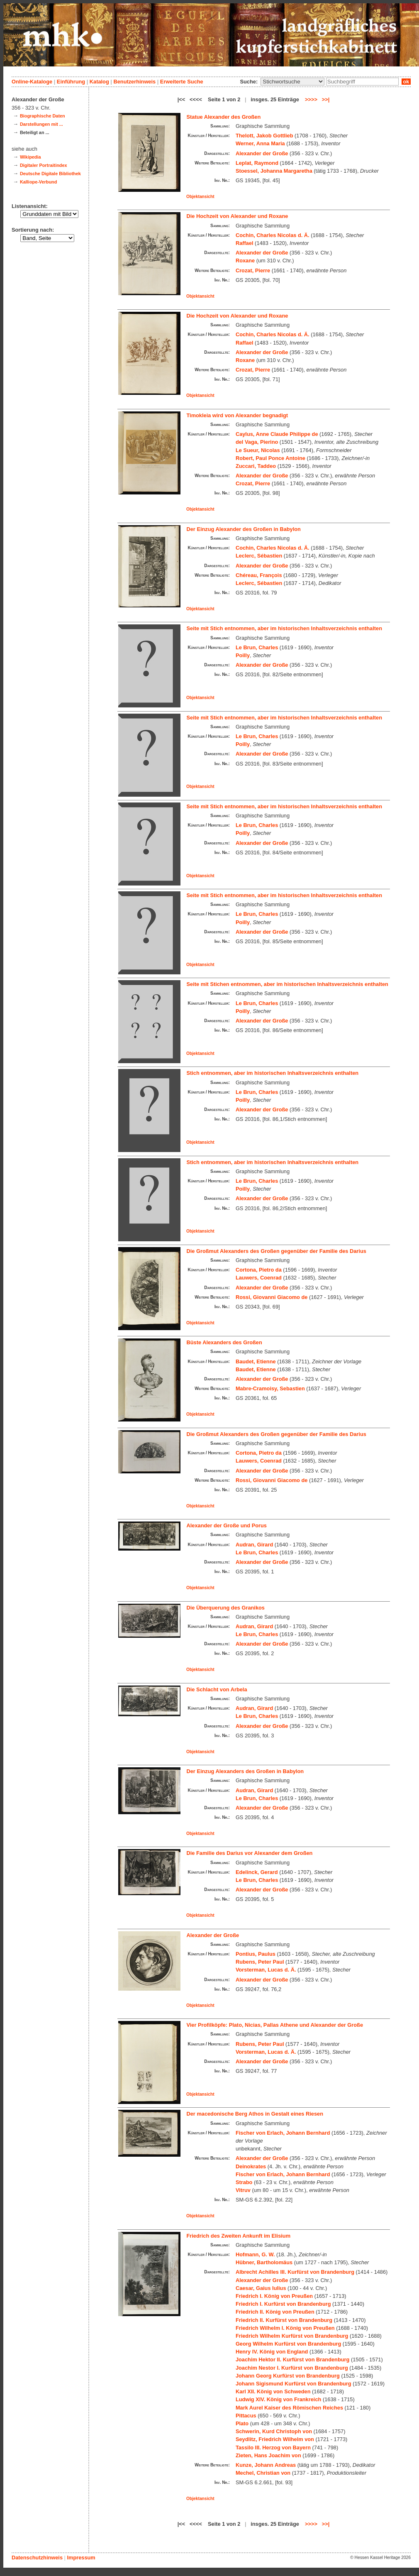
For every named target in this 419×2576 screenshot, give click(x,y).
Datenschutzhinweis (37, 2557)
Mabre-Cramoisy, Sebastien (270, 1388)
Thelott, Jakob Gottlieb (264, 135)
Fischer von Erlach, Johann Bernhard (283, 2133)
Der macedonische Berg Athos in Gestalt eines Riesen (255, 2114)
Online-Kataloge (32, 81)
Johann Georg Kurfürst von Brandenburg (288, 2376)
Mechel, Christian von (263, 2473)
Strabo (244, 2182)
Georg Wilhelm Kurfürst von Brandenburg (288, 2344)
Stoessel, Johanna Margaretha (274, 171)
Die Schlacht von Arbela (217, 1689)
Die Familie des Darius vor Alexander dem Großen (250, 1853)
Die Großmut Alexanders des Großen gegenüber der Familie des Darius (276, 1251)
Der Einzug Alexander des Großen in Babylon (244, 529)
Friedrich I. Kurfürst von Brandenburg (283, 2304)
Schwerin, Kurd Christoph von (274, 2431)
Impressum (81, 2557)
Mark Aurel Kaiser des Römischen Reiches (289, 2408)
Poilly (243, 655)
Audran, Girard (254, 1544)
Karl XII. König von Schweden (273, 2391)
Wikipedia (30, 156)
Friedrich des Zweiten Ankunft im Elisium (239, 2236)
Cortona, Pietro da (259, 1270)
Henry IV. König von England (272, 2351)
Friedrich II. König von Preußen (275, 2312)
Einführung (71, 81)
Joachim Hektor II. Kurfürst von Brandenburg (292, 2359)
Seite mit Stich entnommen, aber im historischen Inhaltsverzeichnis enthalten (284, 628)
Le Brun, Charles (257, 647)
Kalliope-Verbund (38, 181)
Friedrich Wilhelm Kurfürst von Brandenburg (292, 2336)
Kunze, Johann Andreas (266, 2465)
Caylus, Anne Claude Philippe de (277, 434)
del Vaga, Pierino (257, 442)
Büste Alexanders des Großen (224, 1342)
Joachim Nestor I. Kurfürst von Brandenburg (292, 2368)
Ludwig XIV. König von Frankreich (278, 2399)
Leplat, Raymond (257, 163)
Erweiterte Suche (181, 81)
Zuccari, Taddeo (256, 466)
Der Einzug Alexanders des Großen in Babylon (245, 1771)
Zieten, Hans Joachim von (268, 2455)
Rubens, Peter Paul (260, 1962)
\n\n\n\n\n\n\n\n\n (292, 82)
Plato (242, 2423)
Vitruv (243, 2190)
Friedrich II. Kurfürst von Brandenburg (284, 2320)
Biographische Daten (42, 115)
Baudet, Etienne (256, 1361)
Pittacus (246, 2415)
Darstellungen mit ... (41, 124)
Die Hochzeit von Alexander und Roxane (237, 216)
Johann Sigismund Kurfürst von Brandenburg (293, 2383)
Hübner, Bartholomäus (264, 2262)
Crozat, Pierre (253, 270)
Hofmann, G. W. (255, 2254)
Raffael (244, 243)
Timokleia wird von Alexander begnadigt (237, 415)
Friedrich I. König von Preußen (274, 2296)
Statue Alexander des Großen (224, 117)
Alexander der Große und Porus (227, 1525)
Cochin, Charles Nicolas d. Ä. (272, 235)
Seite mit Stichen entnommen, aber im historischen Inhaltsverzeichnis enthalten (287, 984)
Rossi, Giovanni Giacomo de (272, 1297)
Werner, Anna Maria (260, 143)
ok (406, 81)
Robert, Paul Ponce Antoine (270, 458)
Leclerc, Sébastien (259, 556)
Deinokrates (251, 2166)
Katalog (99, 81)
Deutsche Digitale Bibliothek (50, 173)
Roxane (245, 260)
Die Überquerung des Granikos (226, 1608)
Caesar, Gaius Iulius (261, 2288)
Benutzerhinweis (134, 81)
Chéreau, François (259, 575)
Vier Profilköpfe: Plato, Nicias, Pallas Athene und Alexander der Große (275, 2025)
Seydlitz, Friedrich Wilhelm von (275, 2439)
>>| (326, 99)
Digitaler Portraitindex (43, 165)
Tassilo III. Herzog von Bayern (273, 2447)
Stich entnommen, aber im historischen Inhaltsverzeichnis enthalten (273, 1073)
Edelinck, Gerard (257, 1872)
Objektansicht (200, 196)
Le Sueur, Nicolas (258, 450)
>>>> (311, 99)
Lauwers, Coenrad (259, 1278)
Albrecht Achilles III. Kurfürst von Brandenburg (295, 2272)
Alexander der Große (262, 153)
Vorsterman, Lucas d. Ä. (266, 1970)
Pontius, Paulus (255, 1954)
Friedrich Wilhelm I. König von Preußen (285, 2328)
